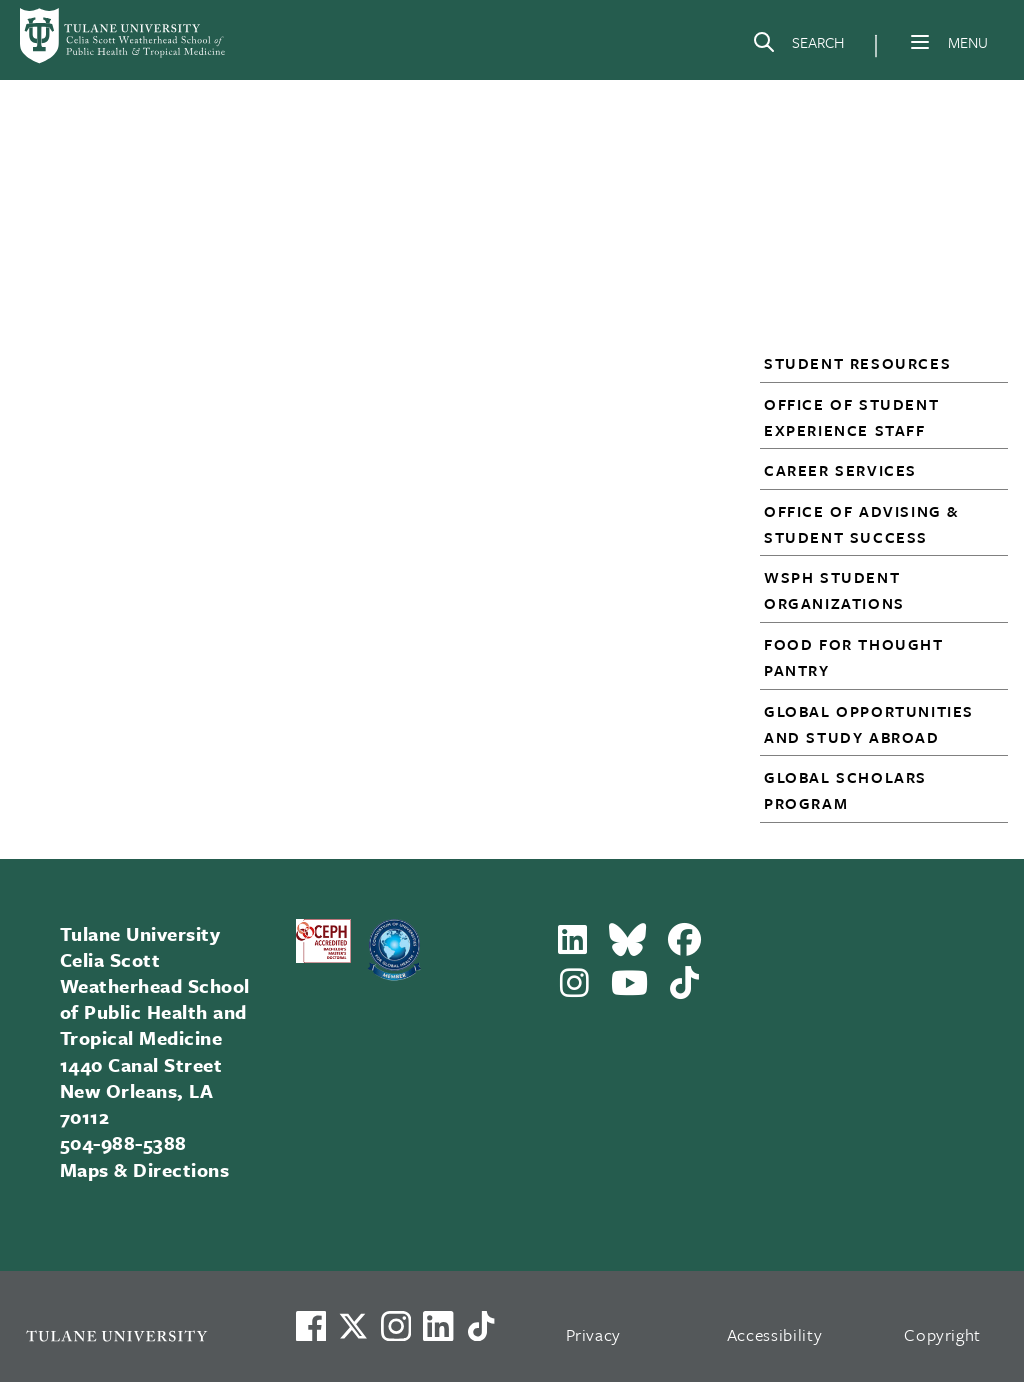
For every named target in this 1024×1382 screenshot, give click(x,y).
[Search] (798, 46)
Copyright (942, 1334)
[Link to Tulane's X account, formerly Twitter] (353, 1326)
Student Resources (857, 363)
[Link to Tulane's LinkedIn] (438, 1326)
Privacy (594, 1334)
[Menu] (920, 42)
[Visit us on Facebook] (311, 1326)
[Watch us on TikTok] (481, 1326)
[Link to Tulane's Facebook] (396, 1326)
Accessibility (775, 1334)
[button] (874, 363)
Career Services (840, 470)
